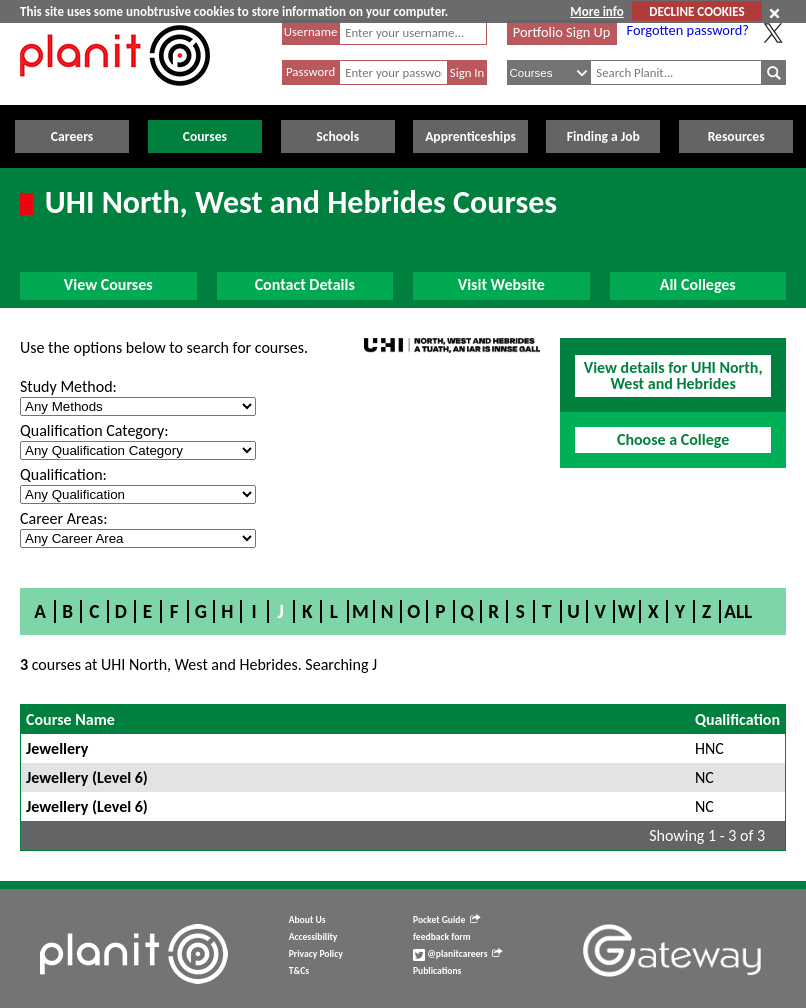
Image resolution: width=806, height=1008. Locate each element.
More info (596, 11)
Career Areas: (63, 518)
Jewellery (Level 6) (87, 777)
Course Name (70, 719)
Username (311, 31)
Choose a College (673, 439)
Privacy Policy (316, 954)
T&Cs (299, 971)
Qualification (737, 719)
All (738, 611)
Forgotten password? (688, 30)
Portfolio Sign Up (562, 32)
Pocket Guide (446, 920)
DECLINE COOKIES (696, 11)
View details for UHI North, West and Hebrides (673, 375)
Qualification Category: (94, 430)
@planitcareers (458, 954)
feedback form (442, 937)
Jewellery (57, 748)
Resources (736, 136)
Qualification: (63, 474)
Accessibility (313, 937)
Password (310, 71)
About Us (307, 920)
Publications (437, 971)
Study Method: (68, 386)
